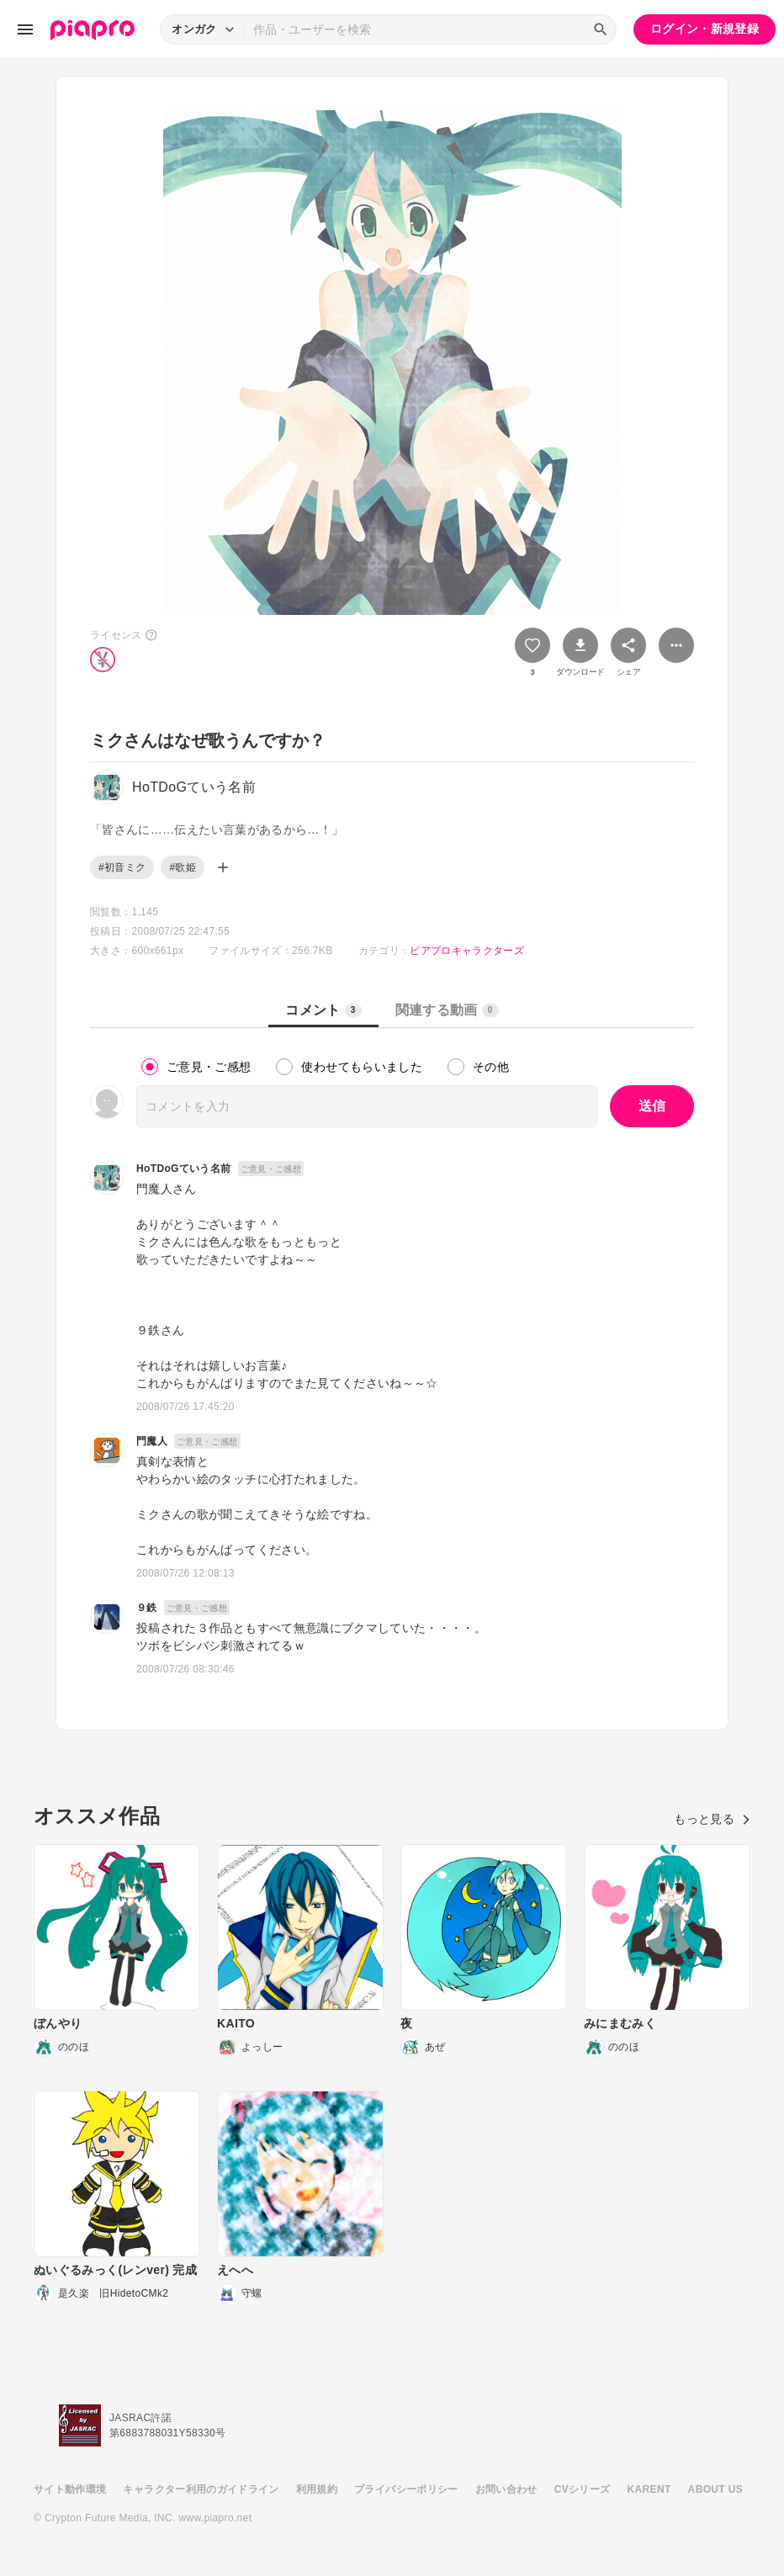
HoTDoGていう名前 (183, 1168)
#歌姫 (182, 867)
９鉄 (146, 1608)
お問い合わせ (506, 2489)
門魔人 (151, 1441)
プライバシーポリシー (406, 2489)
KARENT (649, 2489)
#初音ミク (122, 867)
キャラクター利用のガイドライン (200, 2489)
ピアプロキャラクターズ (467, 951)
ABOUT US (715, 2489)
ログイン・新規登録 (704, 28)
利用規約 (316, 2489)
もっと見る (712, 1819)
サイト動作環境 (70, 2489)
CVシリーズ (582, 2489)
